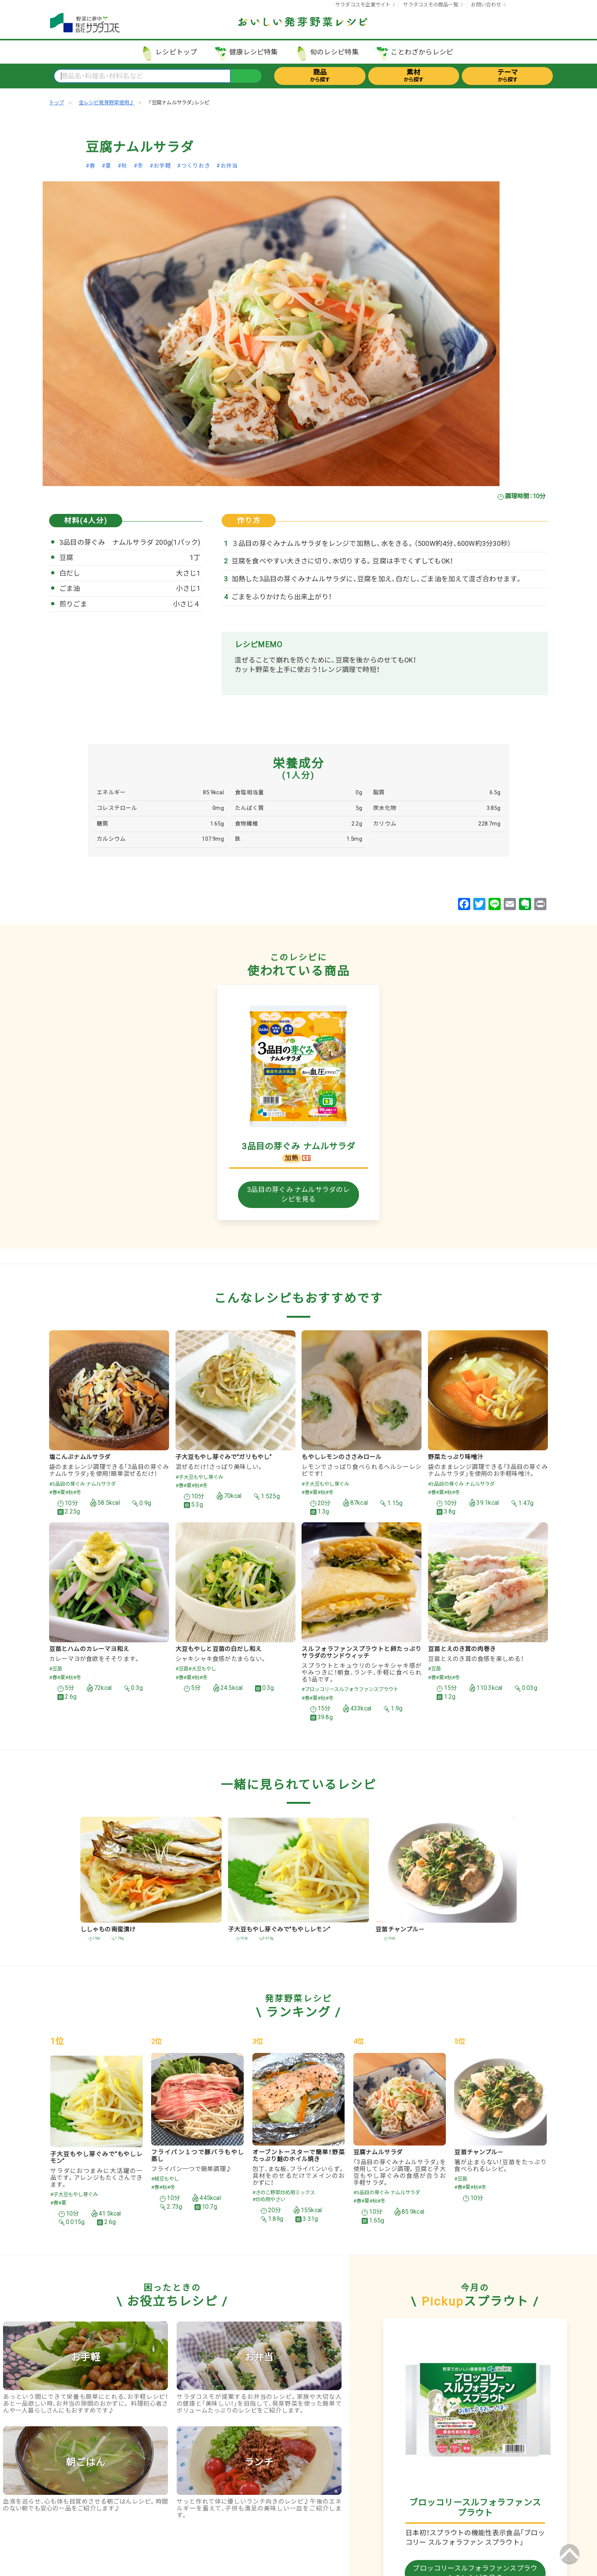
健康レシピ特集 (253, 52)
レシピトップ (176, 52)
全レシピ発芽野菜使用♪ (106, 102)
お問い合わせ (486, 5)
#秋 (122, 165)
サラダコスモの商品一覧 (430, 5)
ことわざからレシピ (422, 52)
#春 (90, 165)
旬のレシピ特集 (334, 52)
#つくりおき (193, 165)
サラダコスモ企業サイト (362, 5)
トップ (56, 102)
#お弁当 (227, 165)
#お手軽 (160, 165)
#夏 (106, 165)
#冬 (138, 165)
